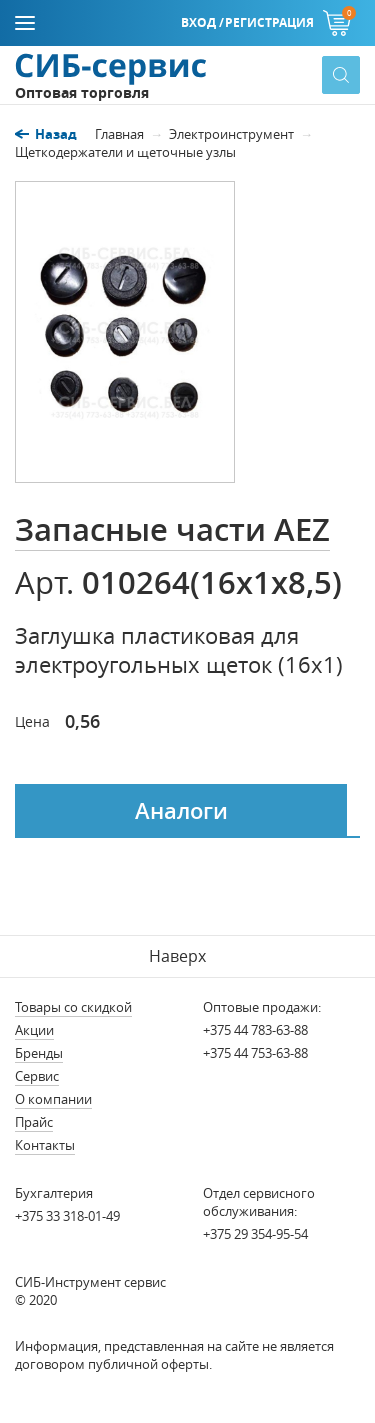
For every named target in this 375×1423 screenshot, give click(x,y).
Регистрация (269, 22)
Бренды (39, 1053)
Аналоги (181, 811)
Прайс (34, 1122)
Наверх (177, 956)
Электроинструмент (231, 134)
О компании (53, 1099)
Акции (34, 1030)
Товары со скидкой (73, 1007)
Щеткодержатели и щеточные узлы (125, 152)
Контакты (45, 1145)
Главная (119, 134)
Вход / (202, 22)
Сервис (37, 1076)
